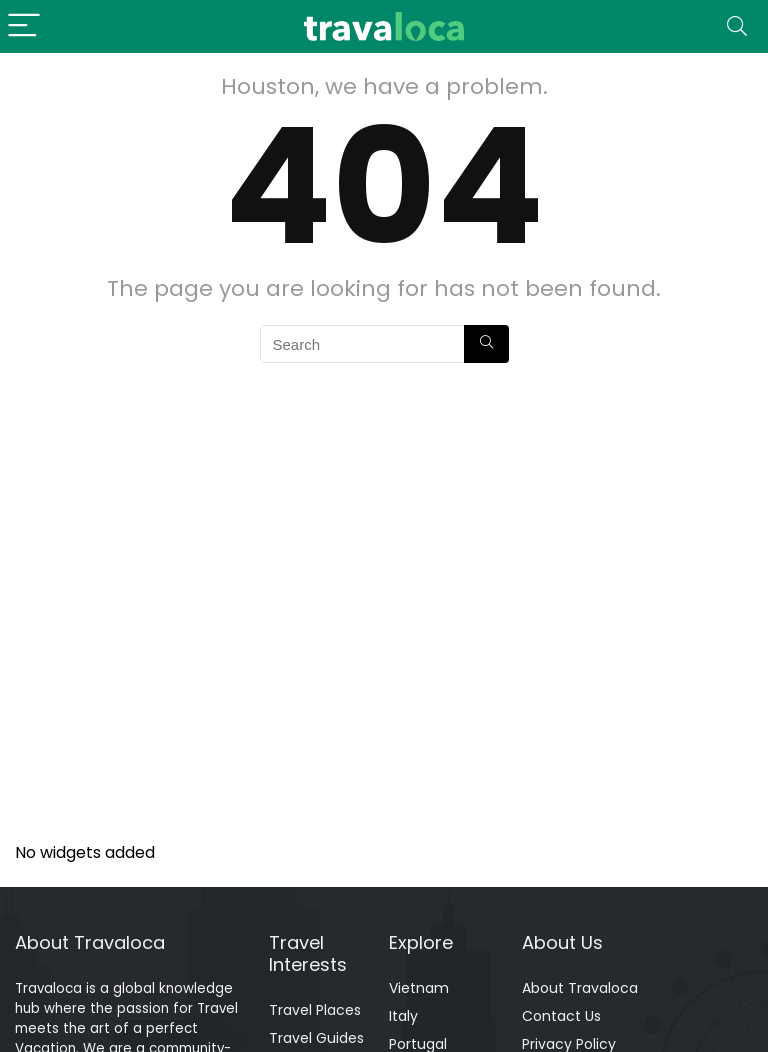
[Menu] (24, 26)
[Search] (737, 26)
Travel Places (315, 1010)
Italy (403, 1016)
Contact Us (561, 1016)
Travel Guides (316, 1038)
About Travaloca (580, 988)
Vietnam (419, 988)
